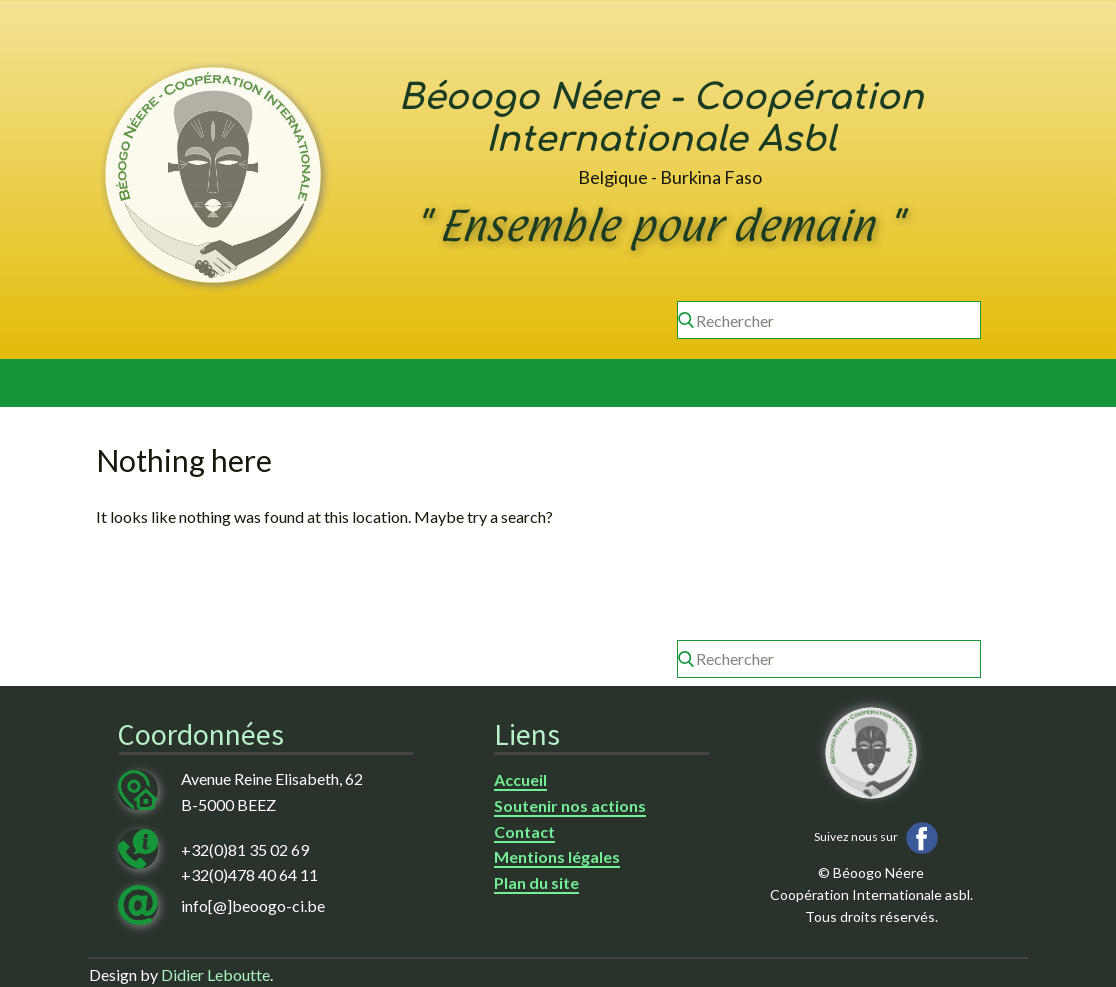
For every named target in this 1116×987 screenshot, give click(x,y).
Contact (524, 831)
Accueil (520, 779)
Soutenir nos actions (570, 805)
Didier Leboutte (215, 974)
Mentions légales (557, 856)
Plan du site (536, 882)
